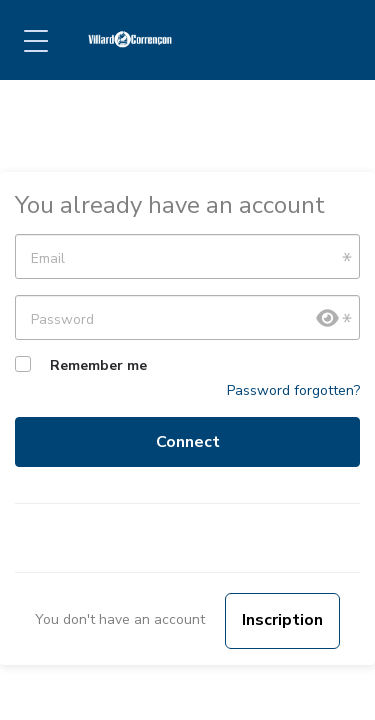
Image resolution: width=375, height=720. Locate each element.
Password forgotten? (293, 390)
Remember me (98, 365)
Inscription (282, 620)
